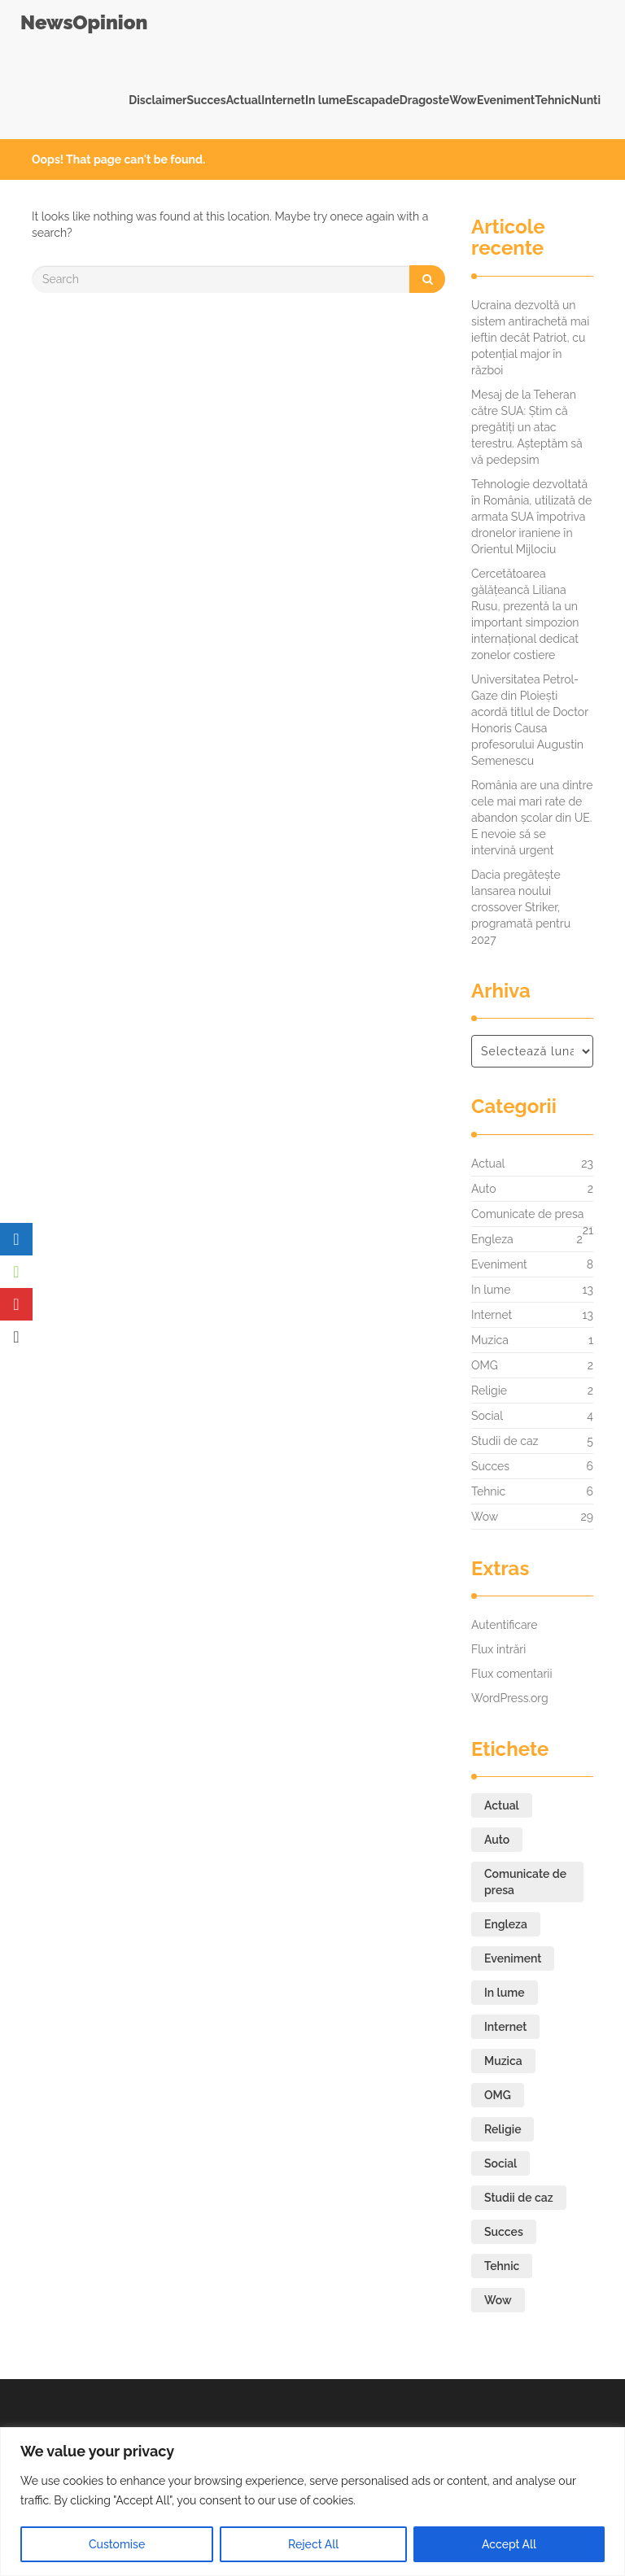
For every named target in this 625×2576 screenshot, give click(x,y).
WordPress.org (510, 1698)
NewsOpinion (83, 22)
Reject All (313, 2544)
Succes (205, 100)
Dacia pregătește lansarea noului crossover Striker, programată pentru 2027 (520, 907)
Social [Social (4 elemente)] (500, 2163)
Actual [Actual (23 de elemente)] (501, 1805)
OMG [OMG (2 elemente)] (497, 2095)
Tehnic (552, 100)
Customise (117, 2544)
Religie (489, 1390)
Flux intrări (498, 1649)
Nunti (585, 100)
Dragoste (424, 100)
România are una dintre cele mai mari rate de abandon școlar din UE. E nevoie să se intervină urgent (531, 818)
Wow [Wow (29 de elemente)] (498, 2300)
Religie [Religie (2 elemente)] (502, 2129)
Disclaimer (157, 100)
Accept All (509, 2544)
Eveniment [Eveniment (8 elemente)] (512, 1958)
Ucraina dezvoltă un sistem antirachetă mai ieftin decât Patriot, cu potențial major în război (530, 338)
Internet (283, 100)
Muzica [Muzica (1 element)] (503, 2060)
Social (487, 1416)
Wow (463, 100)
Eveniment (506, 100)
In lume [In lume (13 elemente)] (504, 1992)
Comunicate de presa (527, 1218)
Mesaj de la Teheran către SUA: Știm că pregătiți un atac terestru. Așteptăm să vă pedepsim (527, 427)
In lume (325, 100)
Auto (483, 1189)
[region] (312, 2501)
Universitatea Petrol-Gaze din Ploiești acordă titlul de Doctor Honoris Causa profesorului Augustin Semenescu (529, 720)
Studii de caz (504, 1441)
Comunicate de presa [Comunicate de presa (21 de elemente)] (525, 1882)
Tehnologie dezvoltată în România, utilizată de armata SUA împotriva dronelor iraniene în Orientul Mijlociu (531, 517)
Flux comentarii (511, 1673)
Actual (244, 100)
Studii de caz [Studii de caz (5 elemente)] (518, 2197)
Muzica (490, 1340)
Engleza (492, 1239)
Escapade (373, 100)
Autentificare (504, 1624)
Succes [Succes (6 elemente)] (503, 2231)
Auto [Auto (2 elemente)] (496, 1839)
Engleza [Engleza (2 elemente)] (505, 1924)
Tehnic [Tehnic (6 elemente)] (501, 2266)
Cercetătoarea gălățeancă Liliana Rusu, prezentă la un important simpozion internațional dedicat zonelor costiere (525, 614)
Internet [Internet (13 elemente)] (505, 2026)
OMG (484, 1365)
